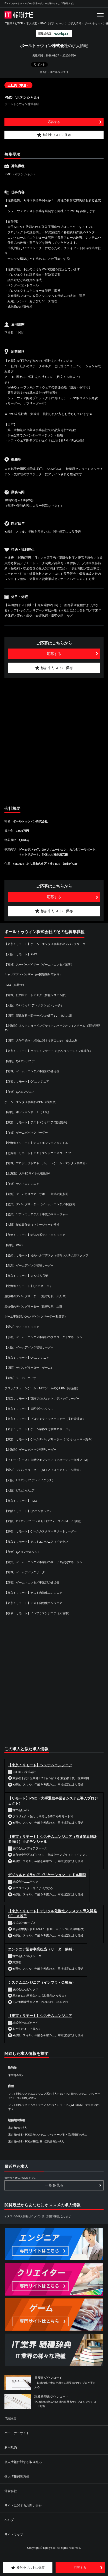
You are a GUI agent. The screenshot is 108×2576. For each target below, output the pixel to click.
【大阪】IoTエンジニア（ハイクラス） (29, 1480)
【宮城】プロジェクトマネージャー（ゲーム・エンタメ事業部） (46, 1163)
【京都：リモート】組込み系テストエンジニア (34, 1235)
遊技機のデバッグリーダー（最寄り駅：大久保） (36, 1296)
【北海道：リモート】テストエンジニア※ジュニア (37, 1153)
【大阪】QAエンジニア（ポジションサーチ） (34, 1005)
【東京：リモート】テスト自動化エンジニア (33, 1592)
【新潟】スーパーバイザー (21, 1378)
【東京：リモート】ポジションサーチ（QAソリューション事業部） (48, 1051)
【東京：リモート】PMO (20, 1500)
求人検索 (31, 23)
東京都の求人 (16, 2075)
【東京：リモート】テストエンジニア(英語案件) (35, 1122)
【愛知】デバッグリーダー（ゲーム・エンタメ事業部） (40, 1204)
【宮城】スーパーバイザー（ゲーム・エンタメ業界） (39, 964)
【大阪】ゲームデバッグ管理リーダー (29, 1347)
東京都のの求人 (17, 2127)
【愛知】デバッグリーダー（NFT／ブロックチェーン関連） (43, 1470)
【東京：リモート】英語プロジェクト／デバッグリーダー (42, 1398)
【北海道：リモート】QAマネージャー (29, 1286)
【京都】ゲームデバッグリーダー (26, 1132)
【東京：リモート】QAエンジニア (26, 1357)
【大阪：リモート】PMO (20, 954)
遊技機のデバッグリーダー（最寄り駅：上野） (34, 1306)
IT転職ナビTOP (13, 23)
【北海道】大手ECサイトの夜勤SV (27, 1173)
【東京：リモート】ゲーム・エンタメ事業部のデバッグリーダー (46, 944)
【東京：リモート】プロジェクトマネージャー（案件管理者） (44, 1418)
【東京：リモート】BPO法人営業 (26, 1275)
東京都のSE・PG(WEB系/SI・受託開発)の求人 (36, 2141)
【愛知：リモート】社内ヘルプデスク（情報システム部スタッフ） (47, 1255)
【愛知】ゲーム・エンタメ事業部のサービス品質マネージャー (44, 1562)
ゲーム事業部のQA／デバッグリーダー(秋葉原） (35, 1316)
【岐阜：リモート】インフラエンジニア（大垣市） (37, 1613)
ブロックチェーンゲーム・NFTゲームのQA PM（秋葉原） (42, 1388)
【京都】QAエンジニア (19, 1091)
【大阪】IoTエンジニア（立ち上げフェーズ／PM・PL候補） (43, 1521)
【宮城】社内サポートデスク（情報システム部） (36, 995)
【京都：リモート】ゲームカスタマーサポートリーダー (40, 1531)
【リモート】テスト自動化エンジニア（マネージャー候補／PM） (47, 1460)
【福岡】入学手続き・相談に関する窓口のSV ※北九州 (41, 1040)
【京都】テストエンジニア (21, 1183)
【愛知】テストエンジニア (21, 1327)
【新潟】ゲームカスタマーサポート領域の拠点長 (36, 1194)
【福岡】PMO (13, 1245)
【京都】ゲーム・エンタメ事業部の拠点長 (31, 1582)
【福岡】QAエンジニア (19, 1061)
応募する (54, 122)
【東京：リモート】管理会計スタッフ (29, 1408)
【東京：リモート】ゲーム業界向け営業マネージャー (39, 1429)
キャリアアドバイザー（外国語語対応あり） (33, 974)
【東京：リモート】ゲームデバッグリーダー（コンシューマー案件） (49, 1439)
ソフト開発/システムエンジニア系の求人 (32, 2093)
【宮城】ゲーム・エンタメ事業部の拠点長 (31, 1071)
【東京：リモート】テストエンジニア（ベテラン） (37, 1541)
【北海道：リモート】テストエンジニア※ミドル (36, 1143)
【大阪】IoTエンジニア (19, 1490)
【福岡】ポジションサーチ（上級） (27, 1112)
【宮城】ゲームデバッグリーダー (26, 1572)
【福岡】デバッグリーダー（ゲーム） (29, 1367)
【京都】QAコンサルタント (22, 1552)
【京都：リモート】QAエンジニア (26, 1081)
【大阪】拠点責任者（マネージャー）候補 (31, 1224)
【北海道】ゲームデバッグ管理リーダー (30, 1449)
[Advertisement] (54, 741)
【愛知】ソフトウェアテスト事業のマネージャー (36, 1214)
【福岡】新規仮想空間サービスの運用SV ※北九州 (38, 1015)
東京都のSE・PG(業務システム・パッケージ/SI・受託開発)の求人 (47, 2134)
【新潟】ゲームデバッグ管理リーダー (29, 1265)
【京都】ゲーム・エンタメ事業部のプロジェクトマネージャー (44, 1337)
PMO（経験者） (15, 985)
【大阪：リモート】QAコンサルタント (29, 1511)
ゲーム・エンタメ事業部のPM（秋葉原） (31, 1102)
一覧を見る (54, 2185)
